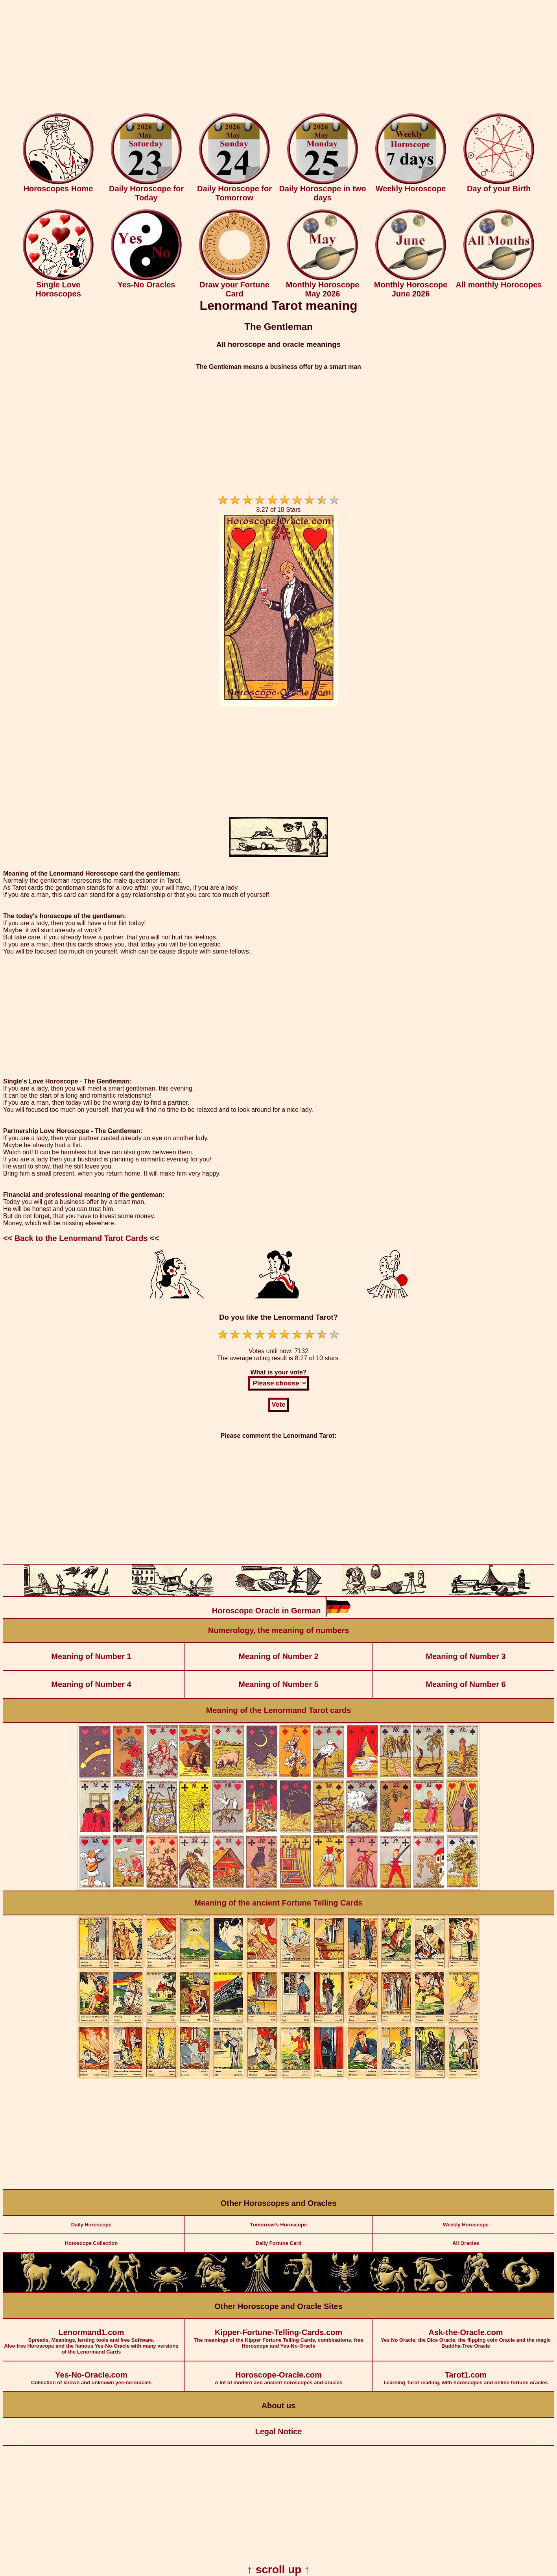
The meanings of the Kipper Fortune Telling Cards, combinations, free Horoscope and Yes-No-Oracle (278, 2334)
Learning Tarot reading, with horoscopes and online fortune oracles (466, 2373)
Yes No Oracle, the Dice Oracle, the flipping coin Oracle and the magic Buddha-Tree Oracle (466, 2334)
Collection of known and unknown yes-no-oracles (91, 2373)
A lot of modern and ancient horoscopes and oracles (278, 2373)
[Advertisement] (278, 58)
